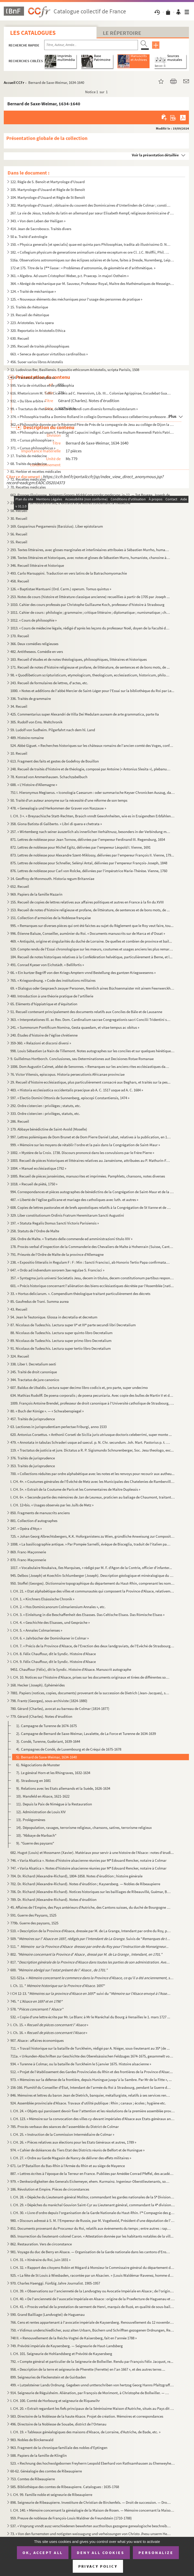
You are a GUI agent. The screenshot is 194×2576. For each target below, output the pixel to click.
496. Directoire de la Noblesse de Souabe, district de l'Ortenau (58, 2424)
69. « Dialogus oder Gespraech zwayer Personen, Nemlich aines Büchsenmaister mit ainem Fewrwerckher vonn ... (92, 988)
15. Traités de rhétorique (29, 307)
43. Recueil (18, 1309)
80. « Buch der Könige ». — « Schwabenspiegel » (47, 1411)
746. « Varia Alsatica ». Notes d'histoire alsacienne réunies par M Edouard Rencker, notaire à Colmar (88, 1860)
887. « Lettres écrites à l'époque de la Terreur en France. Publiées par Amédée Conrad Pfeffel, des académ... (92, 2173)
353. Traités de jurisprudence (32, 1465)
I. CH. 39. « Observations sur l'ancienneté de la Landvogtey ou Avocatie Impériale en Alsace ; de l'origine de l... (92, 2291)
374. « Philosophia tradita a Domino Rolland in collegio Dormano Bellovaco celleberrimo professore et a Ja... (90, 416)
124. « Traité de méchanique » (33, 291)
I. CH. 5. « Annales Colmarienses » (36, 1630)
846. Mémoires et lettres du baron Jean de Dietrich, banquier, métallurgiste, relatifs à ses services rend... (90, 2095)
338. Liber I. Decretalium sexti (33, 1364)
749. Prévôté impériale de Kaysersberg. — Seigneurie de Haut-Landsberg (66, 2345)
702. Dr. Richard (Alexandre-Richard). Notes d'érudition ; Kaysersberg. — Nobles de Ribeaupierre (85, 1883)
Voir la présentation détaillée (155, 155)
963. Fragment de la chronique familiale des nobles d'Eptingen (58, 2447)
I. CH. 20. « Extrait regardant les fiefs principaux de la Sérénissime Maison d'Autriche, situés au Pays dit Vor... (92, 2408)
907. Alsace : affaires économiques (37, 2040)
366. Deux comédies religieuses (34, 643)
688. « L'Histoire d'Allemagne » (33, 784)
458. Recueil (19, 581)
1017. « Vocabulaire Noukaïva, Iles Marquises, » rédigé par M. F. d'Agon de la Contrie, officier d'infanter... (91, 1567)
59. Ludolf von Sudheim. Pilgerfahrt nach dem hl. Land (52, 729)
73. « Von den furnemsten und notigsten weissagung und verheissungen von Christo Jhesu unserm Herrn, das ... (90, 2533)
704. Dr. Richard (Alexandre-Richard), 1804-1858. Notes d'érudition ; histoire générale (76, 1876)
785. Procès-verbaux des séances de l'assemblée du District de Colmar (64, 2126)
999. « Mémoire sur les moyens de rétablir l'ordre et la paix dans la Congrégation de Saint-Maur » (85, 1144)
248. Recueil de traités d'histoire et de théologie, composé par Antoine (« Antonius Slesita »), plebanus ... (90, 769)
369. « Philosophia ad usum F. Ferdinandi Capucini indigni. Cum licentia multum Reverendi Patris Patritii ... (92, 432)
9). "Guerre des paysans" (35, 1843)
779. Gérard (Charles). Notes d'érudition (41, 1716)
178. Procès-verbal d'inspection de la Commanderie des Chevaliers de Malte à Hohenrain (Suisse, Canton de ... (92, 1246)
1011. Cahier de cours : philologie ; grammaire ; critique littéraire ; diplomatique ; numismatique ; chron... (90, 612)
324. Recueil (19, 1356)
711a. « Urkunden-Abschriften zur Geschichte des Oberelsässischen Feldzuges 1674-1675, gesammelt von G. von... (92, 2056)
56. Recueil (18, 534)
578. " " (37, 2009)
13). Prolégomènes (30, 1819)
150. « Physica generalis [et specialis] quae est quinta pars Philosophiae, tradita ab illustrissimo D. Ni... (90, 244)
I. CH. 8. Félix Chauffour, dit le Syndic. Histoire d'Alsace (53, 1653)
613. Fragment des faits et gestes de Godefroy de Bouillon (54, 761)
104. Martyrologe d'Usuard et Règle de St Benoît (47, 197)
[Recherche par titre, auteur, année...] (91, 45)
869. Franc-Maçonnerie (28, 1552)
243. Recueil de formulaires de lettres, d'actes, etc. (49, 682)
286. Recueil (19, 1121)
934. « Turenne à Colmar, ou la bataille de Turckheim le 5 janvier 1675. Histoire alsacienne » (80, 2064)
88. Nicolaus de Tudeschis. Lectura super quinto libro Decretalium (61, 1332)
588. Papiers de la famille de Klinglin (38, 2455)
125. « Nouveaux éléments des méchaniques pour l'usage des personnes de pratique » (76, 299)
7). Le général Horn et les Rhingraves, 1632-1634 (53, 1772)
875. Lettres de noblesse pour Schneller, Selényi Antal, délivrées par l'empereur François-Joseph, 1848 (88, 863)
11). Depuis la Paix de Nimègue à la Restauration (54, 1804)
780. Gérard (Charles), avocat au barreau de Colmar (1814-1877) (59, 1708)
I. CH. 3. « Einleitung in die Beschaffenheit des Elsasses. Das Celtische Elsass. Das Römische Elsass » (87, 1614)
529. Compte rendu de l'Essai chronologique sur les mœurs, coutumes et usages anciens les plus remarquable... (92, 949)
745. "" (36, 2001)
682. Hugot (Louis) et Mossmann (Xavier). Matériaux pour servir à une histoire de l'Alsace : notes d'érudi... (92, 1852)
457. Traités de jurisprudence (32, 1418)
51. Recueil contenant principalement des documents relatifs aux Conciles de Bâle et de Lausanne (86, 1011)
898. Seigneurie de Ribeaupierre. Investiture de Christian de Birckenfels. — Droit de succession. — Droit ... (90, 2502)
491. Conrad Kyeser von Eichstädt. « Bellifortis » (47, 964)
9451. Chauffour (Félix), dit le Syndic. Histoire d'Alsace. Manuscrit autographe (70, 1669)
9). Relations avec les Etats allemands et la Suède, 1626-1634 (63, 1788)
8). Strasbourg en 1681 (33, 1780)
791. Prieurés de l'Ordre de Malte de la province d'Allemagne (57, 1254)
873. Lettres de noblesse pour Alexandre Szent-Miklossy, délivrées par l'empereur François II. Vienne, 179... (92, 855)
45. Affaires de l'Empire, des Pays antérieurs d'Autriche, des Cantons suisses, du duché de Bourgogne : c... (90, 1907)
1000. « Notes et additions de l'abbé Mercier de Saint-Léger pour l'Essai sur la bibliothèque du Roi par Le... (92, 690)
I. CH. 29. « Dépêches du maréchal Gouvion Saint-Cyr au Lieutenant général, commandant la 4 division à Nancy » (92, 2204)
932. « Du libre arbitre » (27, 401)
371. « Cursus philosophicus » (32, 448)
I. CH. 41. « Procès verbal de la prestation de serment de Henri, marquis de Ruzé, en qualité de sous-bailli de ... (92, 2306)
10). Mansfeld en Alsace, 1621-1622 (42, 1796)
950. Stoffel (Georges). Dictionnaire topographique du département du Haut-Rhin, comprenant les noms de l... (92, 1583)
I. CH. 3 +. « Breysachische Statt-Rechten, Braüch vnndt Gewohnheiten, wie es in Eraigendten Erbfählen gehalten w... (92, 816)
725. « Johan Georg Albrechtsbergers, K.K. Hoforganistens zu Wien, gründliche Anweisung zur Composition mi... (92, 1536)
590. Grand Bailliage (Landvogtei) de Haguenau (47, 2314)
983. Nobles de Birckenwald (31, 2439)
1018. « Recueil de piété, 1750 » (33, 1184)
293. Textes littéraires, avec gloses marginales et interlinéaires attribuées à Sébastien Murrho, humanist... (90, 549)
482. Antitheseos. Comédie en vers (36, 651)
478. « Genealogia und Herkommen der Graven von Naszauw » (58, 808)
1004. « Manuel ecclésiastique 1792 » (38, 1168)
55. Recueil (18, 541)
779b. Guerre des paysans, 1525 (34, 1923)
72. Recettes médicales (28, 479)
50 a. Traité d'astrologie (28, 236)
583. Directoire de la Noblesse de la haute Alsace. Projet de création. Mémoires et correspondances (86, 2416)
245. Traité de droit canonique (33, 1371)
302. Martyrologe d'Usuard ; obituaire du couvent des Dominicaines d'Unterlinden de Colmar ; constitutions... (90, 205)
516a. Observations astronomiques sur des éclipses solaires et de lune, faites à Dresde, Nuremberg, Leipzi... (92, 260)
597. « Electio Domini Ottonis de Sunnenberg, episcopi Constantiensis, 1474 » (69, 1097)
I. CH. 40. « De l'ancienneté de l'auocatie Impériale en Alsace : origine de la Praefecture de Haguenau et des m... (92, 2298)
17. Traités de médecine (28, 455)
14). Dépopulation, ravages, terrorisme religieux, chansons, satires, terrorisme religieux (84, 1827)
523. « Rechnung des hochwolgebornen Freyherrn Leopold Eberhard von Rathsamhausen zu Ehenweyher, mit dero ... (92, 2463)
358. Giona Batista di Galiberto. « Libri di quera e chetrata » (56, 823)
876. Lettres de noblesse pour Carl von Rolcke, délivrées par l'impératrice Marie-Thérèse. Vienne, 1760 (88, 870)
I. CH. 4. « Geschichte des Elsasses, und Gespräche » (50, 1622)
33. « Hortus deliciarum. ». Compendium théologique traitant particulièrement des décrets (80, 1293)
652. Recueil (19, 886)
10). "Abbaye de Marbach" (36, 1835)
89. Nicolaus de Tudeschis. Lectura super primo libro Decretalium (60, 1340)
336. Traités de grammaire (30, 698)
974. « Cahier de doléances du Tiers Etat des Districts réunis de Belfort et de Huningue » (77, 2150)
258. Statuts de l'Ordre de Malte (34, 1231)
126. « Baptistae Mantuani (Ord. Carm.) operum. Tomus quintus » (60, 588)
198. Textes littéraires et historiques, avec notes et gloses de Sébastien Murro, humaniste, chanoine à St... (90, 557)
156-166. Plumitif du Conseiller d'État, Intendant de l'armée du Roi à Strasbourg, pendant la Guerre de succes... (90, 2087)
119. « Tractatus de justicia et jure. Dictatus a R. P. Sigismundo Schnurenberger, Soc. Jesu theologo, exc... (92, 1450)
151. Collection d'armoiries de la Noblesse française (50, 917)
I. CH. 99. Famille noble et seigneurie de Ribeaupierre (51, 2494)
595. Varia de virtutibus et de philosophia (42, 385)
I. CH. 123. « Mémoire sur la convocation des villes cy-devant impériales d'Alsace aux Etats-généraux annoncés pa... (92, 2118)
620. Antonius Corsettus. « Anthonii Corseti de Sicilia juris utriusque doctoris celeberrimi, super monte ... (91, 1434)
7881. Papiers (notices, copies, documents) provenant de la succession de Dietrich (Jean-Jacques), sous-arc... (90, 1692)
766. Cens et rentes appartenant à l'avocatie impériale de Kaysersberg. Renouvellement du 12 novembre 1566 (92, 2322)
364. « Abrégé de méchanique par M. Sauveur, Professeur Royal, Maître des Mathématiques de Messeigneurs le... (92, 283)
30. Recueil (18, 518)
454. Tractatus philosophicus (32, 377)
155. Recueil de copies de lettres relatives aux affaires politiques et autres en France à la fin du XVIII (87, 902)
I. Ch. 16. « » (48, 2032)
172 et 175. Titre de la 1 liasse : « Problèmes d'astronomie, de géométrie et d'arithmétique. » (82, 268)
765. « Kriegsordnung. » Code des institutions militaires (52, 980)
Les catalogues (33, 33)
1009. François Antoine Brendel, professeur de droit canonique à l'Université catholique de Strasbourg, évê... (92, 1403)
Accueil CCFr (14, 82)
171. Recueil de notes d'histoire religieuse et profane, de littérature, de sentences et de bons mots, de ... (90, 667)
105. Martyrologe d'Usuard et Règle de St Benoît (47, 189)
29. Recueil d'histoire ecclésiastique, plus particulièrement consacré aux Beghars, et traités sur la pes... (90, 1082)
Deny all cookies (100, 2552)
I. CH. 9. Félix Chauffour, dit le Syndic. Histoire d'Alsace (53, 1661)
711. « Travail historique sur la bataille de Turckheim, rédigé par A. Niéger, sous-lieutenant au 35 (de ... (90, 2048)
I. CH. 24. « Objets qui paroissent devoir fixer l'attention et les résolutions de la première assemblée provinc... (92, 2110)
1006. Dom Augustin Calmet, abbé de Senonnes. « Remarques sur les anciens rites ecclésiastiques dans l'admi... (90, 1066)
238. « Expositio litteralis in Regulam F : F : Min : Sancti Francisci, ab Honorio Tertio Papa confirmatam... (90, 1262)
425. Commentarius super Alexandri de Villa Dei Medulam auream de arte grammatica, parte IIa (84, 714)
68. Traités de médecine (28, 463)
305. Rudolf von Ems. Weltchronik (36, 722)
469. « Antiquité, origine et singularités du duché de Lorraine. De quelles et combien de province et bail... (91, 941)
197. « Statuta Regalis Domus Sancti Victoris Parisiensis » (54, 1223)
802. (86, 1954)
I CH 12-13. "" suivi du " (90, 1993)
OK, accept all (42, 2552)
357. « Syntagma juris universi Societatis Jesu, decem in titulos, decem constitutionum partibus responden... (92, 1277)
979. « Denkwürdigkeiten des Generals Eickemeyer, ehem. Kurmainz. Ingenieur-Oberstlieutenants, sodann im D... (90, 2181)
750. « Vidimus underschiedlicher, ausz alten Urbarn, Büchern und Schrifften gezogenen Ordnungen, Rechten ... (92, 2330)
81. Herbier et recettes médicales (35, 471)
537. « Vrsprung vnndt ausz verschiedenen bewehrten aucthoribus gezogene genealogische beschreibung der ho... (90, 2525)
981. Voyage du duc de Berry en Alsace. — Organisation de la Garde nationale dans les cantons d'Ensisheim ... (90, 2251)
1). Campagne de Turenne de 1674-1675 (46, 1725)
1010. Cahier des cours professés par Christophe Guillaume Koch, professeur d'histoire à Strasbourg (87, 604)
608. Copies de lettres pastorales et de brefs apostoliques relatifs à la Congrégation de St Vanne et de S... (90, 1207)
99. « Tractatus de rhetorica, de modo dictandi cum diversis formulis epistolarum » (74, 408)
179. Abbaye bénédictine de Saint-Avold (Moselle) (48, 1129)
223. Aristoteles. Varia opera (32, 322)
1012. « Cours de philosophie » (33, 620)
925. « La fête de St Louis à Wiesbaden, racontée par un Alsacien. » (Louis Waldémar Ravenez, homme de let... (92, 2275)
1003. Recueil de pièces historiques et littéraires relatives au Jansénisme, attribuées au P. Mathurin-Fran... (90, 1160)
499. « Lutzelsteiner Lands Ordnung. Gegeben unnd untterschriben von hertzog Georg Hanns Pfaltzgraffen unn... (92, 2385)
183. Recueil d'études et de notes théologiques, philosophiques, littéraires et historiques (78, 659)
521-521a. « (92, 1977)
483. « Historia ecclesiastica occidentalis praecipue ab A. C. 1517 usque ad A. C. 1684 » (76, 1090)
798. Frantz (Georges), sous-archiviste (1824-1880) (48, 1700)
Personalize (156, 2552)
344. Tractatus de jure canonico (34, 1379)
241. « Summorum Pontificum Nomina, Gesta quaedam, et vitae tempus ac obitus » (74, 1027)
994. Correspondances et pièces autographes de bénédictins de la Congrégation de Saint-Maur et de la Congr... (92, 1191)
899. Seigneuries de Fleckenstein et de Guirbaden (48, 2377)
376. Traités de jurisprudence (32, 1458)
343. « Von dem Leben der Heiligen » (37, 220)
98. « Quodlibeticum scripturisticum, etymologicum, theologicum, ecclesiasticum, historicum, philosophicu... (90, 675)
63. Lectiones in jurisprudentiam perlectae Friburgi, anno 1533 (58, 1426)
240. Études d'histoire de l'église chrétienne (44, 1035)
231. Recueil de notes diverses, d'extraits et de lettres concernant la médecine (70, 502)
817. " (90, 1962)
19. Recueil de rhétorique (29, 314)
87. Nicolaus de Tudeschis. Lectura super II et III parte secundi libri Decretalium (73, 1325)
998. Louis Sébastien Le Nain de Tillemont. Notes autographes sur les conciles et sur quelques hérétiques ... (92, 1050)
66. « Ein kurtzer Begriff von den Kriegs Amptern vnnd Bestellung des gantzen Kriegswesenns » (83, 972)
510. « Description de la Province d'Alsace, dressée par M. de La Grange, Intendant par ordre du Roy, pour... (90, 1930)
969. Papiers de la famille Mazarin (36, 894)
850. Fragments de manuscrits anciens (40, 1512)
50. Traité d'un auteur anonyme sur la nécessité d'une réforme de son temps (68, 800)
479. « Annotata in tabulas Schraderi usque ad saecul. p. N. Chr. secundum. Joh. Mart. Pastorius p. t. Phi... (90, 1442)
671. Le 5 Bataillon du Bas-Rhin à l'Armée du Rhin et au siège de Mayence (67, 2165)
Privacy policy (97, 2566)
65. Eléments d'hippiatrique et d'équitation (43, 1003)
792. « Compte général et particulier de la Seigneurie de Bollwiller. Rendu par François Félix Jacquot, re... (91, 2361)
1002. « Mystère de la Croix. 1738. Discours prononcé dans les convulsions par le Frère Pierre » (82, 1152)
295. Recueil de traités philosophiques (39, 346)
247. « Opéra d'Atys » (26, 1528)
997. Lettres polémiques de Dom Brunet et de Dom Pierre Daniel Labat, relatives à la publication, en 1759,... (90, 1137)
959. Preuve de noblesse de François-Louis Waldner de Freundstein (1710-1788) (71, 2518)
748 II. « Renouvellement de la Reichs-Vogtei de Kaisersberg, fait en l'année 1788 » (73, 2338)
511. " (89, 1946)
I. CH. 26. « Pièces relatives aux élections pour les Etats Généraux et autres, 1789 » (73, 2142)
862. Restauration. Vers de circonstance (41, 2244)
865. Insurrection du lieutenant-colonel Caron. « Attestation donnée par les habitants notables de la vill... (92, 2236)
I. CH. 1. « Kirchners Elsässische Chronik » (42, 1599)
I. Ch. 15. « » (49, 2024)
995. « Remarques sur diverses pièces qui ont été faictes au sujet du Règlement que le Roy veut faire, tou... (92, 925)
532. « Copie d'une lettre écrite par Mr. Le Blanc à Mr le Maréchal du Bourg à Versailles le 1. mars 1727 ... (90, 2017)
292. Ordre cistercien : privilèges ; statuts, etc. (45, 1105)
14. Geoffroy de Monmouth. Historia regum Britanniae (52, 878)
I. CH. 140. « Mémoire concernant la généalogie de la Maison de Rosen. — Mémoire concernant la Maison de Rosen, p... (92, 2510)
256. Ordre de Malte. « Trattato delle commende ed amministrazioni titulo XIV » (71, 1238)
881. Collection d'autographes (33, 1520)
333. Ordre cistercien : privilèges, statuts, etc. (45, 1113)
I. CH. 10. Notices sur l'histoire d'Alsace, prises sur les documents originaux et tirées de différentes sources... (90, 1677)
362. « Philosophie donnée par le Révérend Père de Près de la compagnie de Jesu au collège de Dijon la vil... (92, 424)
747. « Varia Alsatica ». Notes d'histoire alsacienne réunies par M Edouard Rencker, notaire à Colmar (88, 1868)
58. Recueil (18, 510)
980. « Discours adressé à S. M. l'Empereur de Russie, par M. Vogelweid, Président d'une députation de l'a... (92, 2220)
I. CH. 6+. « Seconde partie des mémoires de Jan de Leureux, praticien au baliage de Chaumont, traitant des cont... (92, 1497)
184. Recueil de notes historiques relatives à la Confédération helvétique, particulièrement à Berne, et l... (91, 956)
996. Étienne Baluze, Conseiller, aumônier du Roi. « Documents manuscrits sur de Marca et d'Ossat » (87, 933)
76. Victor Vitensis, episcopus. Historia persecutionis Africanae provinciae (67, 1074)
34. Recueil (18, 706)
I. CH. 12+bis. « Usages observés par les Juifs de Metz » (51, 1505)
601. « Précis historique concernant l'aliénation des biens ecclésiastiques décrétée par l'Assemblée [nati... (92, 1285)
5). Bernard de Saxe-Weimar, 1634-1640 (46, 1757)
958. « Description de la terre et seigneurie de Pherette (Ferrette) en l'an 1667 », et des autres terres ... (87, 2369)
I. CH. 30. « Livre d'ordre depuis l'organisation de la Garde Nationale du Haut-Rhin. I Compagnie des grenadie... (92, 2212)
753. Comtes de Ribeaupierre (32, 2478)
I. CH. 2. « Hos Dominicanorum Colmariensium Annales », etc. (58, 1606)
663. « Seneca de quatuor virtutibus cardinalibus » (49, 354)
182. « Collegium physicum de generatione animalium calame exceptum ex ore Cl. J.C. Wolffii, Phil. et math (90, 252)
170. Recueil (19, 635)
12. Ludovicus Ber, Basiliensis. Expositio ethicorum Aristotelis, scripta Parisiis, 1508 (74, 369)
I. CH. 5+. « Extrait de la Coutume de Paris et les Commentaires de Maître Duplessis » (75, 1489)
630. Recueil (19, 338)
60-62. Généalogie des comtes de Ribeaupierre (46, 2471)
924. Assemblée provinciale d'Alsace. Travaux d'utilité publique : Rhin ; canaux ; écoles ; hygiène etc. (88, 2103)
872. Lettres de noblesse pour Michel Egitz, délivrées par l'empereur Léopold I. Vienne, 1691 (80, 847)
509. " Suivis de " (90, 1938)
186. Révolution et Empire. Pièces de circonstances (49, 2189)
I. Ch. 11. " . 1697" (57, 1985)
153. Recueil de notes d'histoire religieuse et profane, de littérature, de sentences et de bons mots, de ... (90, 909)
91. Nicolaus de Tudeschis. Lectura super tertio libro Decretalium (60, 1348)
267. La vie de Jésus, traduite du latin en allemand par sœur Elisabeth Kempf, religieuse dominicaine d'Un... (92, 213)
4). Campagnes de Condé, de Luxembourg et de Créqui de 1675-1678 (68, 1749)
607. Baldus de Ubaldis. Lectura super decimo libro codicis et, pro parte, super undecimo (79, 1387)
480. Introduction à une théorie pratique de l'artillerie (51, 996)
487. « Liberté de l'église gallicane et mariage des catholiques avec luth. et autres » (74, 1199)
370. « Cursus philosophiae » (32, 440)
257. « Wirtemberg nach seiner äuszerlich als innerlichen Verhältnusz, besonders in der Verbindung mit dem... (90, 831)
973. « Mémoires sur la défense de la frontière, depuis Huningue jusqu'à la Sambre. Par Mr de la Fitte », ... (91, 2079)
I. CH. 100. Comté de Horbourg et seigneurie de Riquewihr (55, 2400)
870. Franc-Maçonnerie (28, 1559)
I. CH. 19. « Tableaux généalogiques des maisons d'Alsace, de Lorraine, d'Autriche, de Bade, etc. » (85, 2432)
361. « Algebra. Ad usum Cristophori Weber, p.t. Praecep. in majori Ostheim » (69, 275)
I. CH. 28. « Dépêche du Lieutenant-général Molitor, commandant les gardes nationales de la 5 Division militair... (92, 2197)
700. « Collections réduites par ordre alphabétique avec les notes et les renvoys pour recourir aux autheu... (92, 1473)
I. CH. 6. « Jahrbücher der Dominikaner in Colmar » (49, 1638)
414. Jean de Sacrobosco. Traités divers (40, 228)
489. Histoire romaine (27, 737)
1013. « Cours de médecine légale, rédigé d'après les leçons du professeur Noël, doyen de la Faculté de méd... (90, 628)
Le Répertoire (122, 32)
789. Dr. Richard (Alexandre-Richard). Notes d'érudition (53, 1899)
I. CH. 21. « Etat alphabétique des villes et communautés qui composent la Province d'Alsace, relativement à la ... (92, 1591)
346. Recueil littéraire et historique (37, 565)
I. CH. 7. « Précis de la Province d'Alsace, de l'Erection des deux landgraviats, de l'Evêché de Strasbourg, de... (92, 1645)
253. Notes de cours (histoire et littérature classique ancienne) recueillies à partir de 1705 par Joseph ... (90, 596)
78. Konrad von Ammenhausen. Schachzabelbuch (48, 776)
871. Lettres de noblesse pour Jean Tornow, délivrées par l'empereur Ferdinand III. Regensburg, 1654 (87, 839)
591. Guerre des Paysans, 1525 (33, 1915)
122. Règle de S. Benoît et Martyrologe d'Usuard (47, 181)
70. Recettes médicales (28, 487)
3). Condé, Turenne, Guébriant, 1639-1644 (48, 1741)
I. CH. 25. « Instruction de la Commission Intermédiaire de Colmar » (62, 2134)
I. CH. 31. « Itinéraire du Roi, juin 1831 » (40, 2259)
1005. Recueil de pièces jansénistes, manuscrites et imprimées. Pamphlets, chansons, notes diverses (87, 1176)
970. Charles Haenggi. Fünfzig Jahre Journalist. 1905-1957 (55, 2283)
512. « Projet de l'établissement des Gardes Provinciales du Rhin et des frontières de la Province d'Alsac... (91, 2071)
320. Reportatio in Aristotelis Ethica (37, 330)
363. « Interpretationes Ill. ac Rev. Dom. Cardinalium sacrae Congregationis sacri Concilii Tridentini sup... (90, 1019)
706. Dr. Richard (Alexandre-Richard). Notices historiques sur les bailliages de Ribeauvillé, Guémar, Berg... (90, 1891)
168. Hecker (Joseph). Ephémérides (37, 1685)
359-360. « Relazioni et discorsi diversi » (40, 1043)
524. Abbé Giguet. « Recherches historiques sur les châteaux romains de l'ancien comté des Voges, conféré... (92, 745)
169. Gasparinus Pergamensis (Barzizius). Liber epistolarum (56, 526)
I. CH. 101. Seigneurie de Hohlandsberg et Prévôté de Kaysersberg (61, 2353)
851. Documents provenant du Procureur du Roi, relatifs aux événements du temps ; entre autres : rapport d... (90, 2228)
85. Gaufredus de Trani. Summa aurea (39, 1301)
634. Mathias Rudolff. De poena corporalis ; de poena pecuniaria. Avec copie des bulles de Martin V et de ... (92, 1395)
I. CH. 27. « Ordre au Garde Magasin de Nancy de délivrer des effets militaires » (70, 2157)
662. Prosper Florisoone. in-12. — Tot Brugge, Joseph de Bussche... (92, 495)
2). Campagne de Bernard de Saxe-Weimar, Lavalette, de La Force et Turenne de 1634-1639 (86, 1733)
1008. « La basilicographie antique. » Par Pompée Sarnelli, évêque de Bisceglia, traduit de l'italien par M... (90, 1544)
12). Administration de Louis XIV (41, 1811)
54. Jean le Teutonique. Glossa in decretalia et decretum (53, 1317)
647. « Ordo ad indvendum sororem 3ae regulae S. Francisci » (57, 1270)
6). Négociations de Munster (38, 1764)
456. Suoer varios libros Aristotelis (36, 361)
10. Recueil (18, 753)
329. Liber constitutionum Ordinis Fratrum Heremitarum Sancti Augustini (67, 1215)
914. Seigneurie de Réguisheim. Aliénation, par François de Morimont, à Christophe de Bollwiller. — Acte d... (90, 2392)
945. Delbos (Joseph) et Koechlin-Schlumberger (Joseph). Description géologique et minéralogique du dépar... (92, 1575)
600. (59, 1970)
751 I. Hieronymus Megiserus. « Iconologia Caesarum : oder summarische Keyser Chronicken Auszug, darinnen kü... (92, 792)
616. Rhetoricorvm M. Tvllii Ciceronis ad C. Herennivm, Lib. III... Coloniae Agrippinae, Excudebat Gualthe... (90, 393)
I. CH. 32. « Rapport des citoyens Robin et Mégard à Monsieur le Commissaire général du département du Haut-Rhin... (92, 2267)
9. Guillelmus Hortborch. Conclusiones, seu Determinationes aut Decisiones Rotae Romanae (82, 1058)
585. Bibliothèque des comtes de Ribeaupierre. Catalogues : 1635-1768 (64, 2486)
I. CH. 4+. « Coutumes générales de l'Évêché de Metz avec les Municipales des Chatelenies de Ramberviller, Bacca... (92, 1481)
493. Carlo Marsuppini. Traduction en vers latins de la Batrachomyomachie (68, 573)
